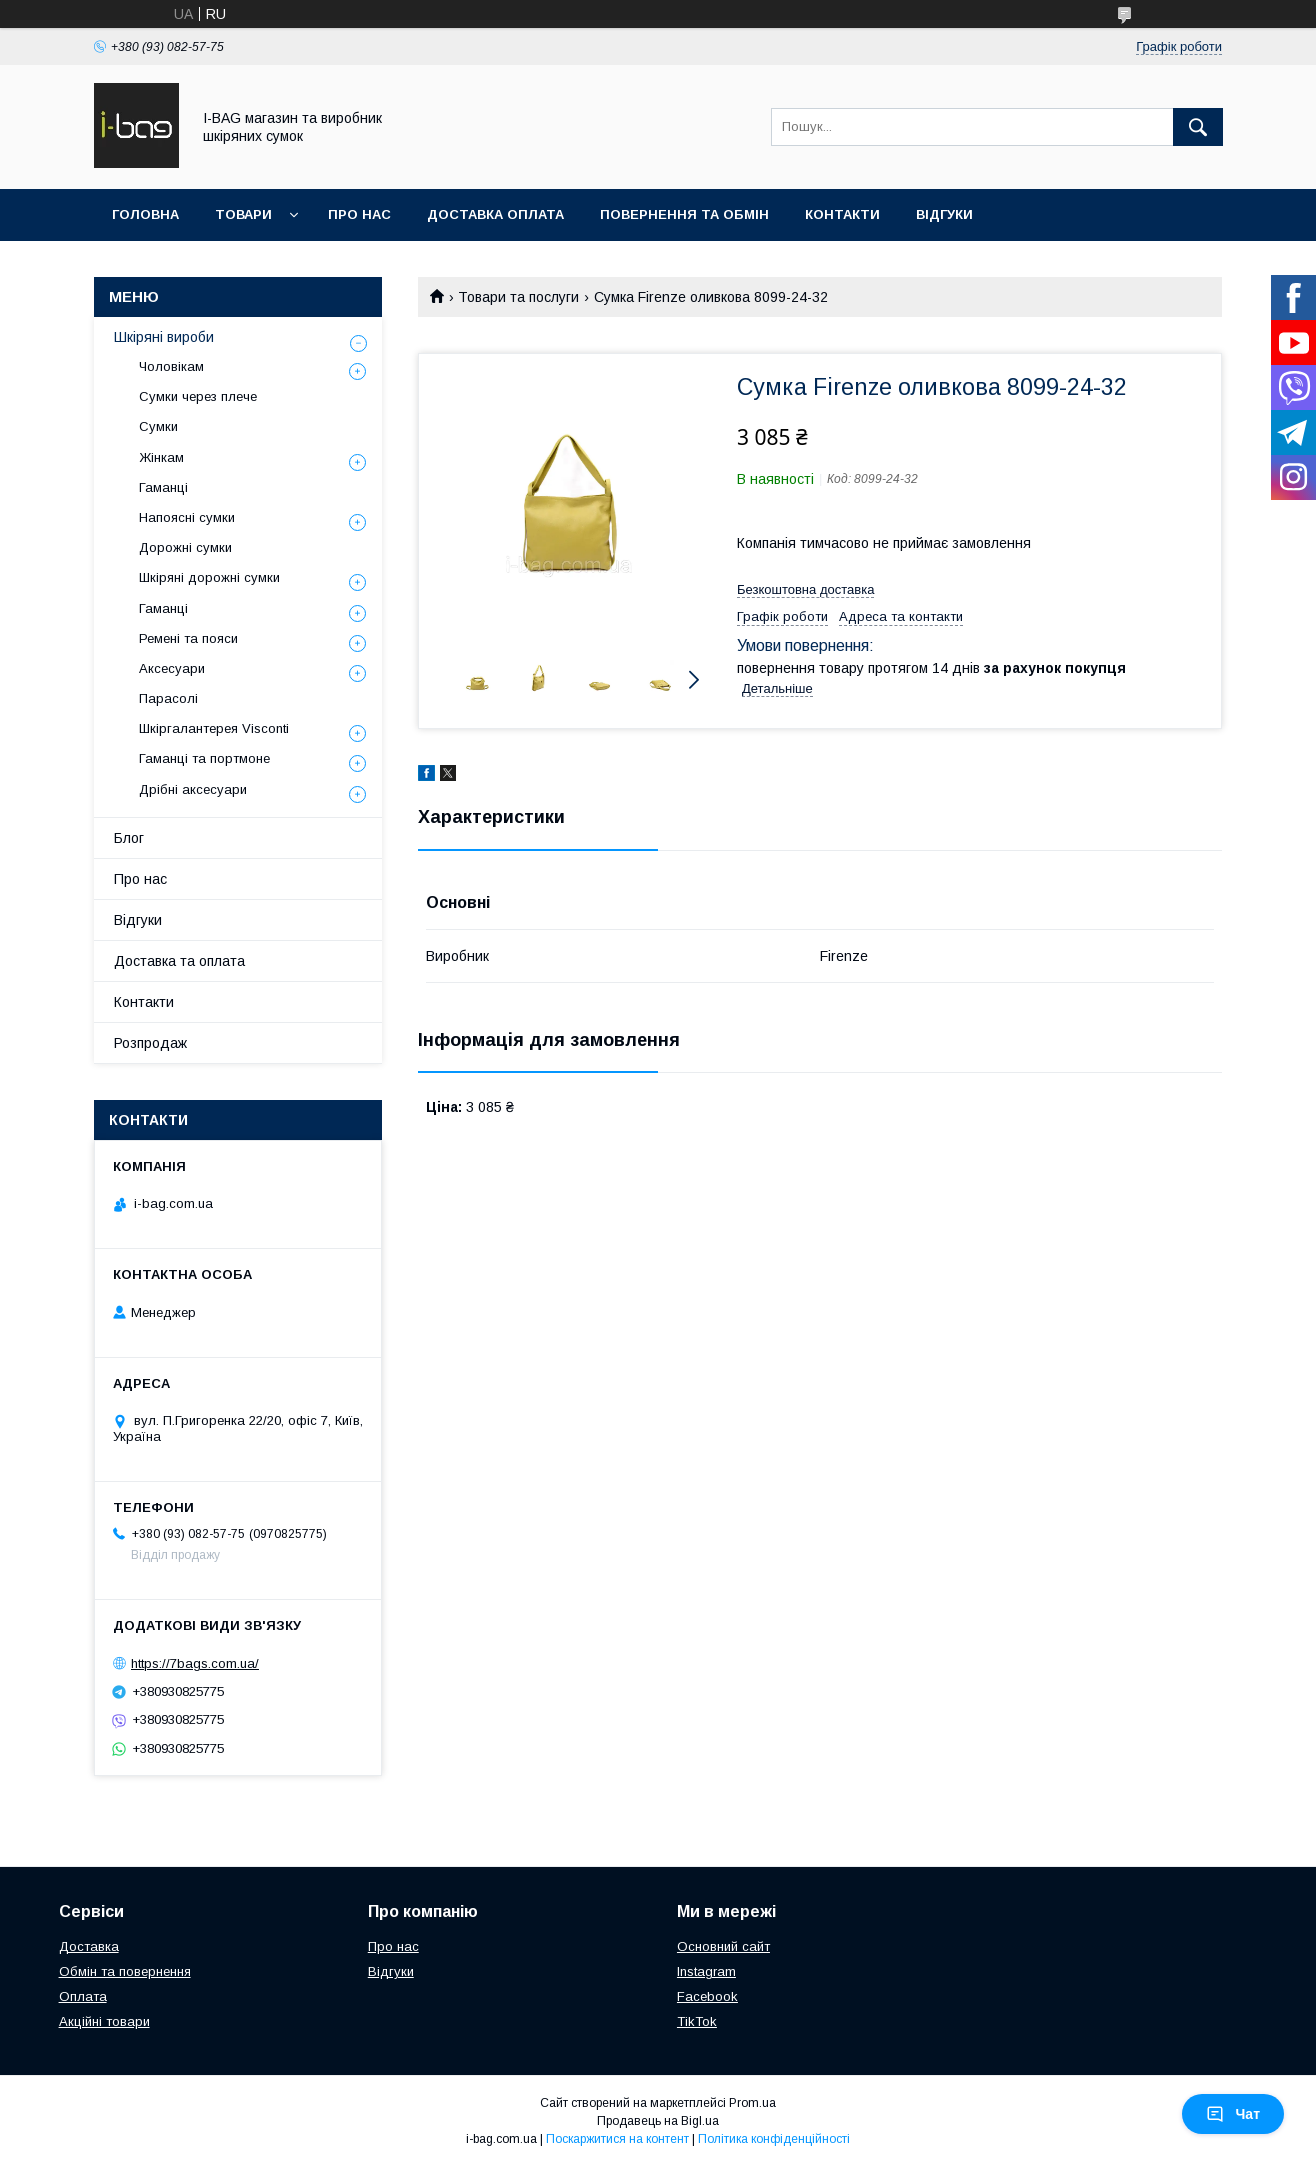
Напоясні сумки (187, 517)
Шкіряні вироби (164, 337)
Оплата (83, 1996)
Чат (1233, 2114)
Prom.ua (752, 2103)
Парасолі (168, 698)
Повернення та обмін (684, 214)
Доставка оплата (495, 214)
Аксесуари (172, 668)
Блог (129, 838)
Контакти (842, 214)
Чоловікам (171, 366)
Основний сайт (723, 1946)
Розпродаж (150, 1043)
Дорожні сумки (185, 547)
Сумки (158, 426)
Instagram (706, 1971)
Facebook (707, 1996)
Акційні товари (104, 2021)
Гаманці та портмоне (204, 758)
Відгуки (944, 214)
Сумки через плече (198, 396)
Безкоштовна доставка (805, 589)
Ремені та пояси (188, 638)
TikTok (697, 2021)
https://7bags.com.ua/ (195, 1663)
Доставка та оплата (179, 961)
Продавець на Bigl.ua (658, 2121)
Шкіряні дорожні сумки (209, 577)
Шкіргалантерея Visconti (214, 728)
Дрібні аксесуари (193, 789)
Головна (145, 214)
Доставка (89, 1946)
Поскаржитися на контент (617, 2139)
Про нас (359, 214)
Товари (243, 214)
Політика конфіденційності (774, 2139)
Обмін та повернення (125, 1971)
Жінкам (161, 457)
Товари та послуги (518, 297)
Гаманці (163, 487)
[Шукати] (1198, 127)
